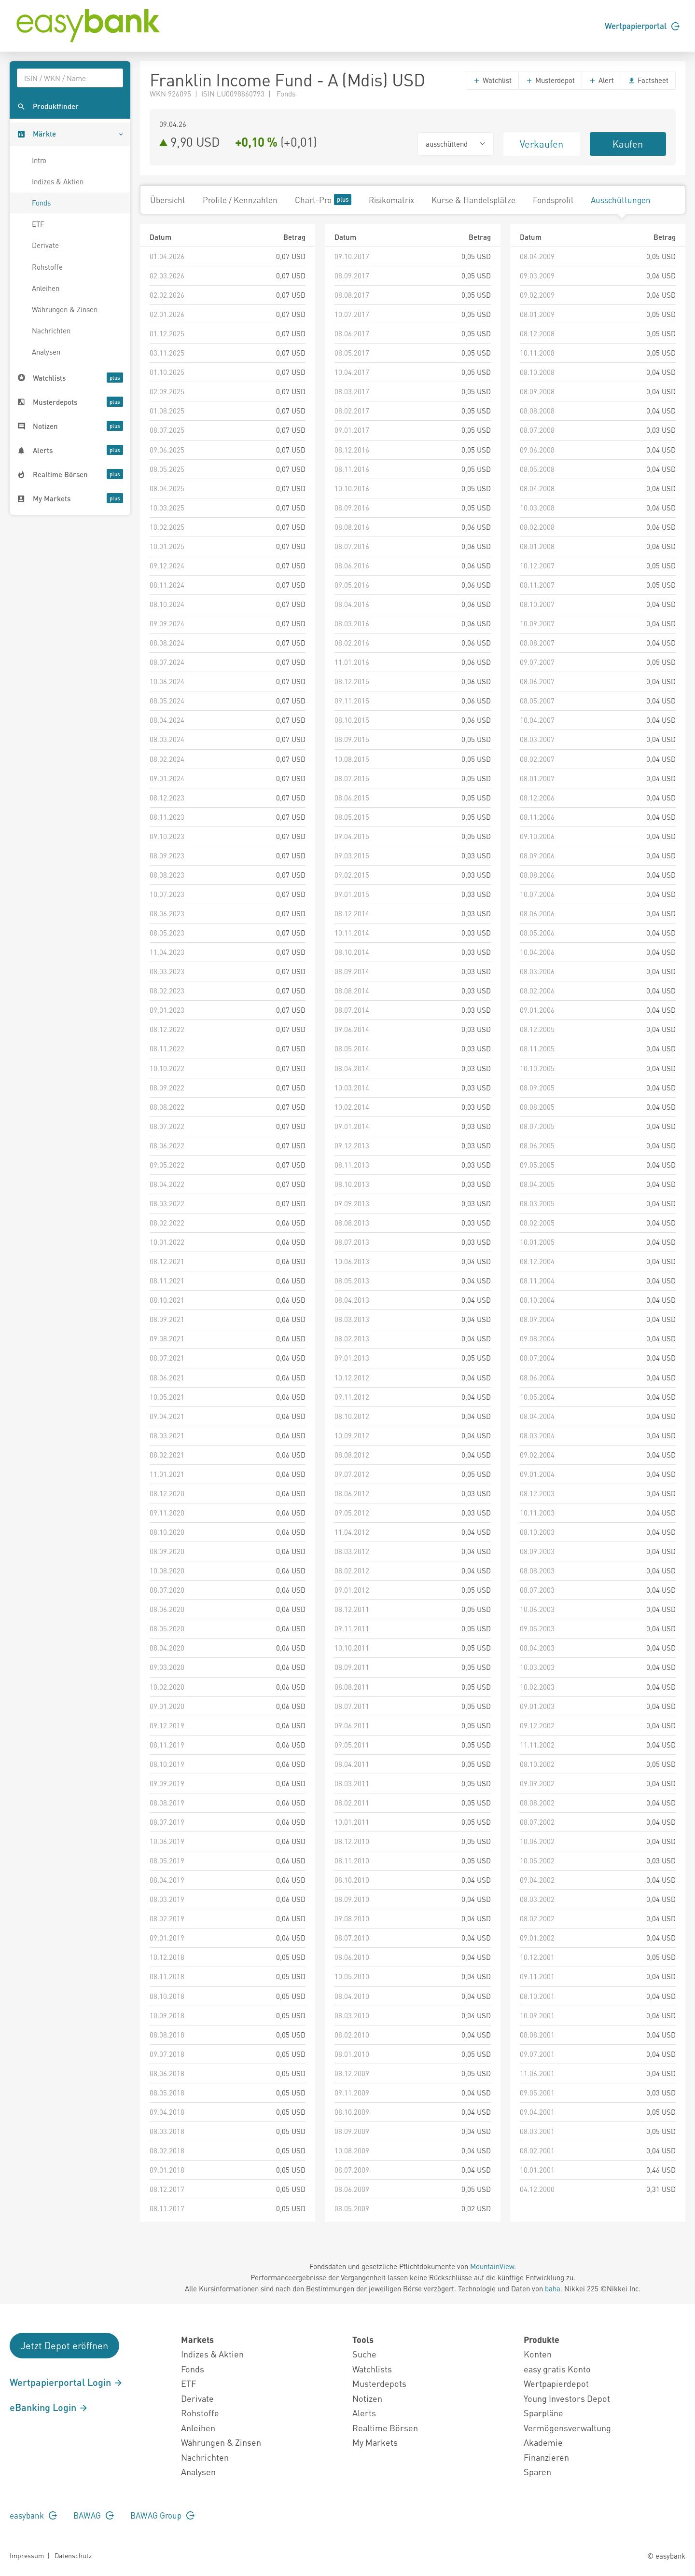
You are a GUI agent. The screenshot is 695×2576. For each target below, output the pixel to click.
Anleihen (45, 288)
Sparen (537, 2471)
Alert (601, 80)
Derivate (45, 245)
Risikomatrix (391, 199)
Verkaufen (541, 144)
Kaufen (627, 144)
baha (552, 2288)
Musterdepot (550, 80)
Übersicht (167, 199)
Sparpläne (543, 2412)
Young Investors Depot (567, 2398)
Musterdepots (379, 2383)
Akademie (543, 2442)
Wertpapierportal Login (66, 2382)
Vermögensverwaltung (567, 2427)
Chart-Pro (323, 199)
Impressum (27, 2555)
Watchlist (492, 80)
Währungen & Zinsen (64, 309)
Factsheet (648, 80)
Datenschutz (73, 2555)
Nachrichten (51, 330)
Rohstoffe (47, 267)
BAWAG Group (162, 2515)
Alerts (364, 2412)
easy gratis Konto (557, 2368)
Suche (364, 2353)
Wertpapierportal (642, 25)
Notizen (367, 2398)
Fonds (41, 202)
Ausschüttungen (621, 199)
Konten (538, 2353)
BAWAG (93, 2515)
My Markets (375, 2442)
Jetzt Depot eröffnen (64, 2345)
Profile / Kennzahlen (240, 199)
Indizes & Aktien (57, 181)
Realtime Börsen (385, 2427)
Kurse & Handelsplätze (473, 199)
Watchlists (372, 2368)
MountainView (492, 2266)
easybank (33, 2515)
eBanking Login (49, 2407)
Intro (39, 160)
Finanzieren (546, 2457)
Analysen (46, 352)
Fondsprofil (553, 199)
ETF (38, 224)
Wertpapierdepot (556, 2383)
